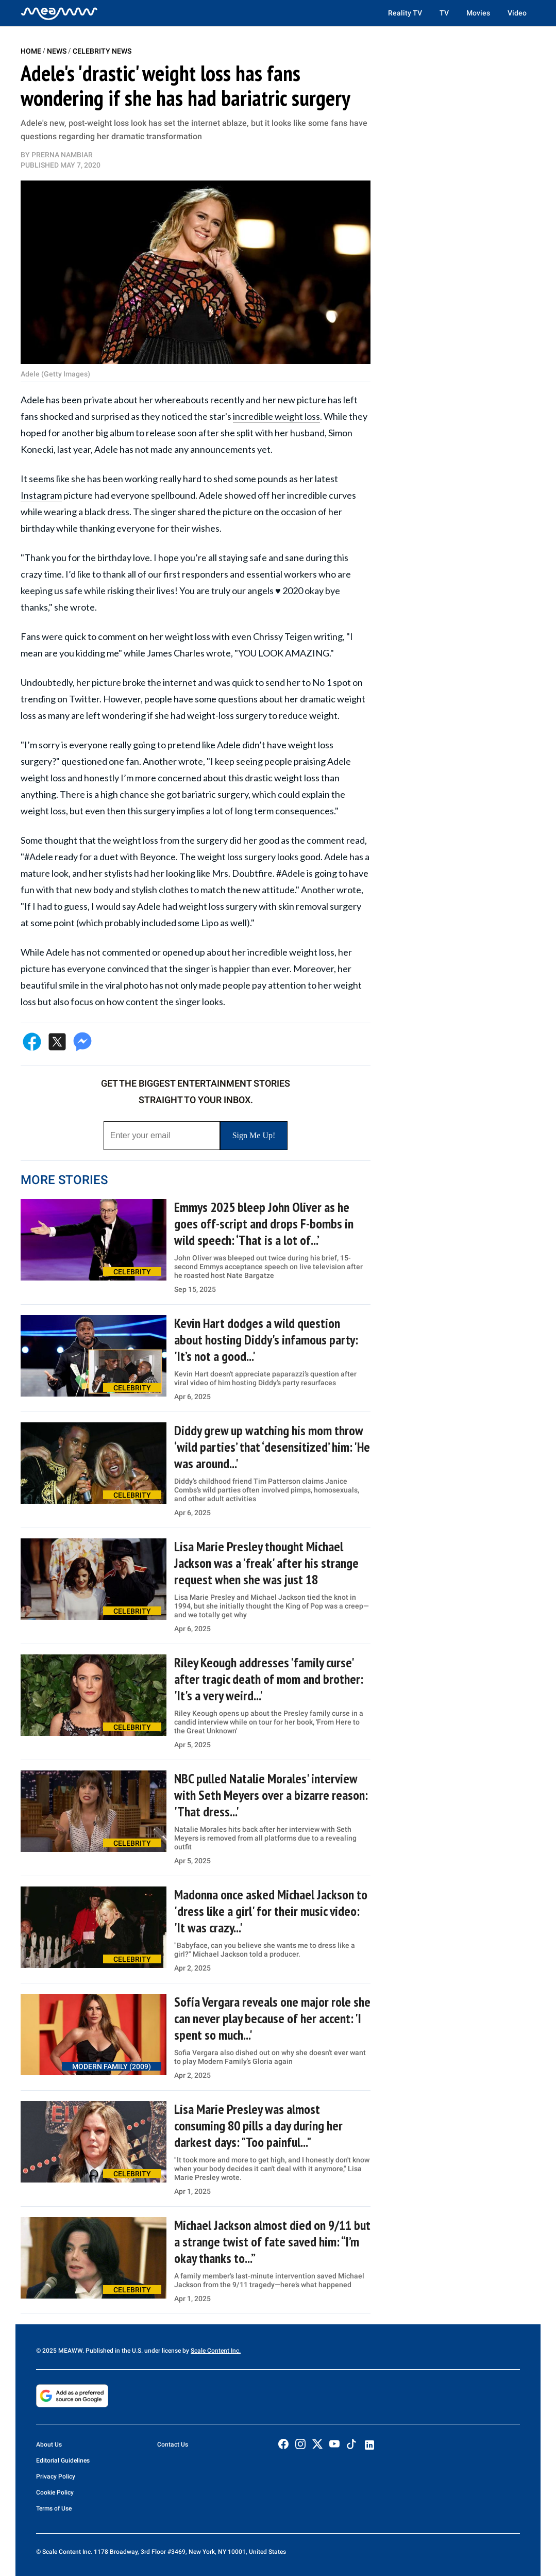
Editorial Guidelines (63, 2460)
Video (517, 13)
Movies (478, 13)
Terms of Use (54, 2508)
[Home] (59, 13)
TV (444, 13)
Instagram (41, 495)
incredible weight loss (276, 416)
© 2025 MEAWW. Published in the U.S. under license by (113, 2350)
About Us (49, 2444)
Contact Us (172, 2444)
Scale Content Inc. (216, 2350)
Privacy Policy (55, 2476)
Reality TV (405, 13)
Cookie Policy (55, 2492)
